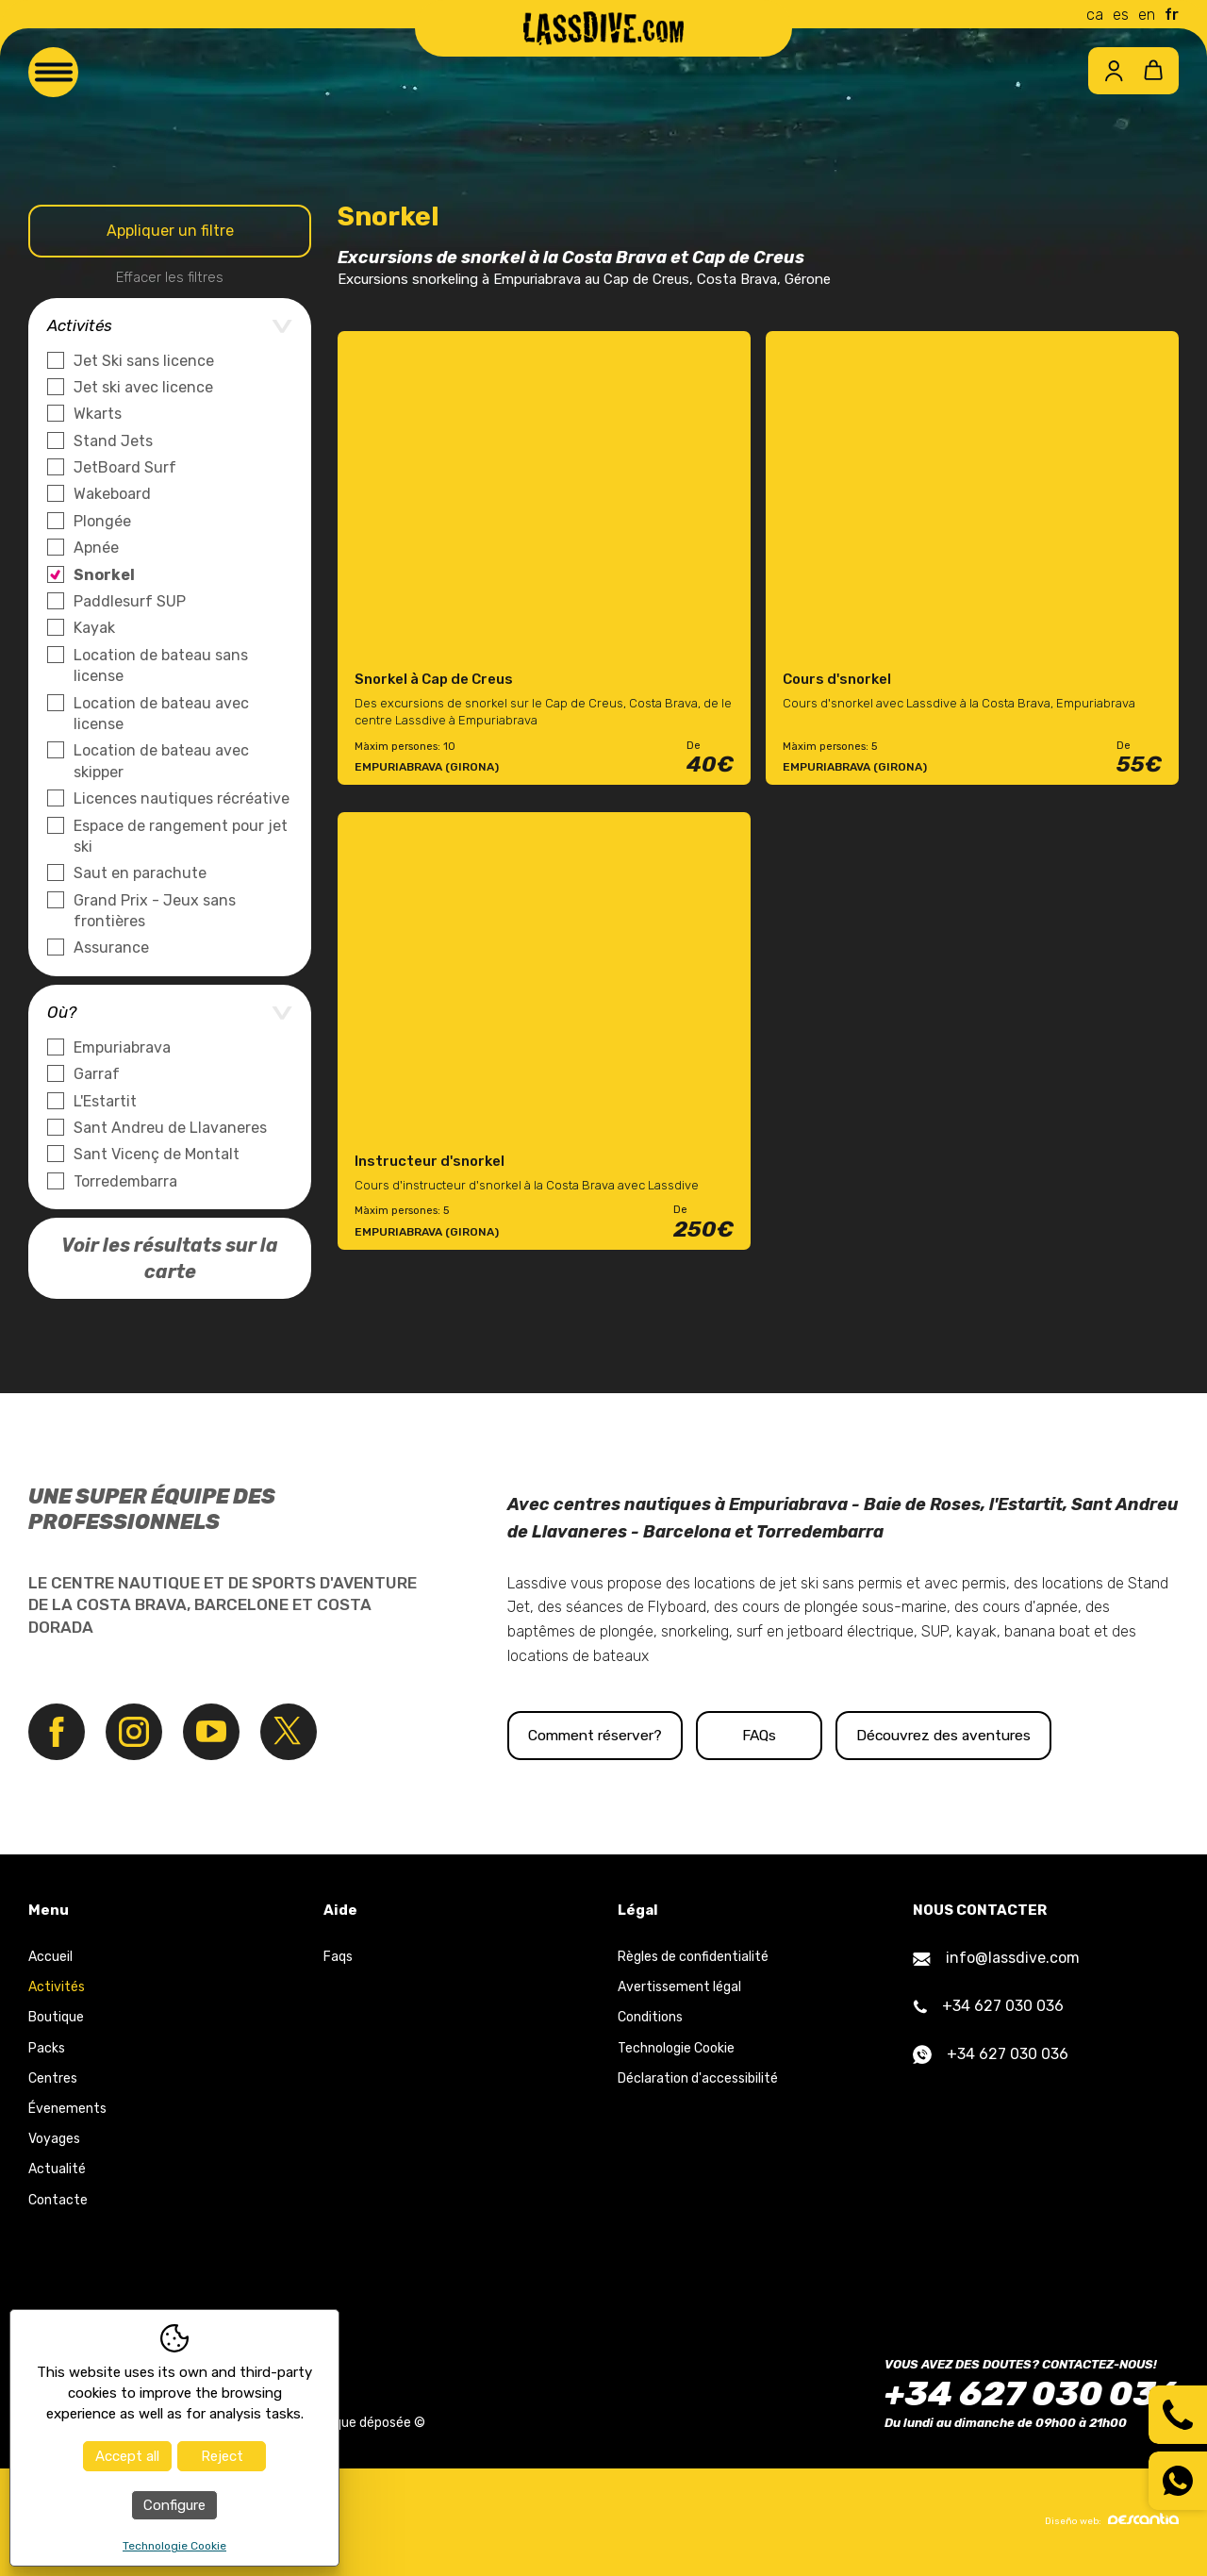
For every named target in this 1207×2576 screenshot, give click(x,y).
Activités (56, 1988)
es (1121, 15)
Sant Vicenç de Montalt (157, 1154)
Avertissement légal (679, 1988)
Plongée (102, 521)
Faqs (338, 1958)
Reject (222, 2456)
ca (1094, 15)
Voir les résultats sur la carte (169, 1258)
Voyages (54, 2140)
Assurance (111, 947)
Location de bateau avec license (161, 713)
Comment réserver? (606, 1735)
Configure (174, 2505)
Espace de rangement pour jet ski (181, 836)
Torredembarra (125, 1181)
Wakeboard (112, 494)
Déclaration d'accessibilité (698, 2078)
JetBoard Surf (125, 467)
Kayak (94, 628)
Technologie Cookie (676, 2048)
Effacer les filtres (169, 277)
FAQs (817, 1735)
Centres (52, 2078)
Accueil (50, 1958)
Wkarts (98, 414)
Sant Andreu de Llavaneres (170, 1128)
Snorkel (104, 575)
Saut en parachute (140, 873)
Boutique (56, 2018)
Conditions (650, 2018)
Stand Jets (113, 441)
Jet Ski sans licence (144, 361)
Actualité (57, 2170)
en (1146, 15)
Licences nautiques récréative (181, 798)
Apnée (96, 548)
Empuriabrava (122, 1047)
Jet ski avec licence (143, 387)
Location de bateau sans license (161, 665)
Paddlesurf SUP (130, 601)
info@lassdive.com (996, 1959)
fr (1172, 15)
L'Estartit (105, 1101)
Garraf (97, 1074)
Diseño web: (1112, 2520)
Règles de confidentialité (693, 1958)
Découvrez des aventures (1042, 1735)
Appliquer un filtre (170, 231)
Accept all (127, 2456)
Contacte (58, 2200)
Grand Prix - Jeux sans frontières (155, 910)
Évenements (67, 2110)
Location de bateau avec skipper (161, 760)
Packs (46, 2048)
